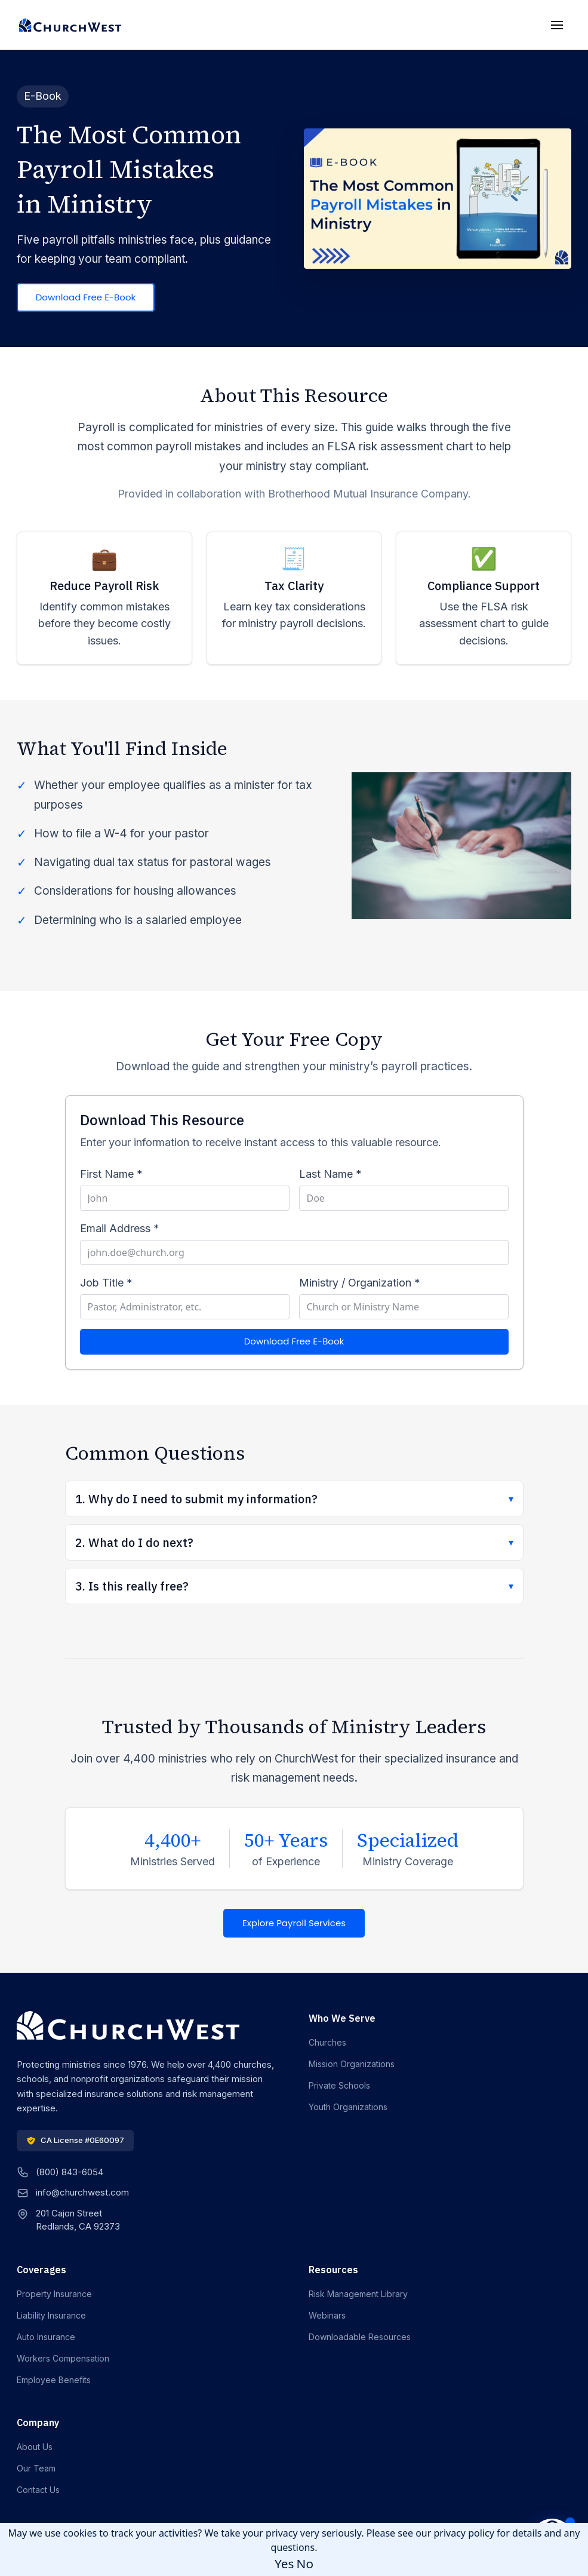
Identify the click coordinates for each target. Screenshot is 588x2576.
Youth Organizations (348, 2107)
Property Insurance (54, 2294)
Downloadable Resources (360, 2337)
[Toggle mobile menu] (557, 25)
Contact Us (38, 2490)
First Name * (111, 1174)
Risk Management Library (358, 2294)
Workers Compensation (63, 2358)
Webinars (327, 2315)
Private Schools (339, 2085)
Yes (284, 2563)
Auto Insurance (46, 2337)
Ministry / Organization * (359, 1282)
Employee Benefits (54, 2380)
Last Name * (330, 1174)
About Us (35, 2447)
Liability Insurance (51, 2315)
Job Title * (106, 1282)
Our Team (36, 2468)
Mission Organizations (352, 2064)
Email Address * (119, 1228)
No (305, 2563)
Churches (327, 2042)
